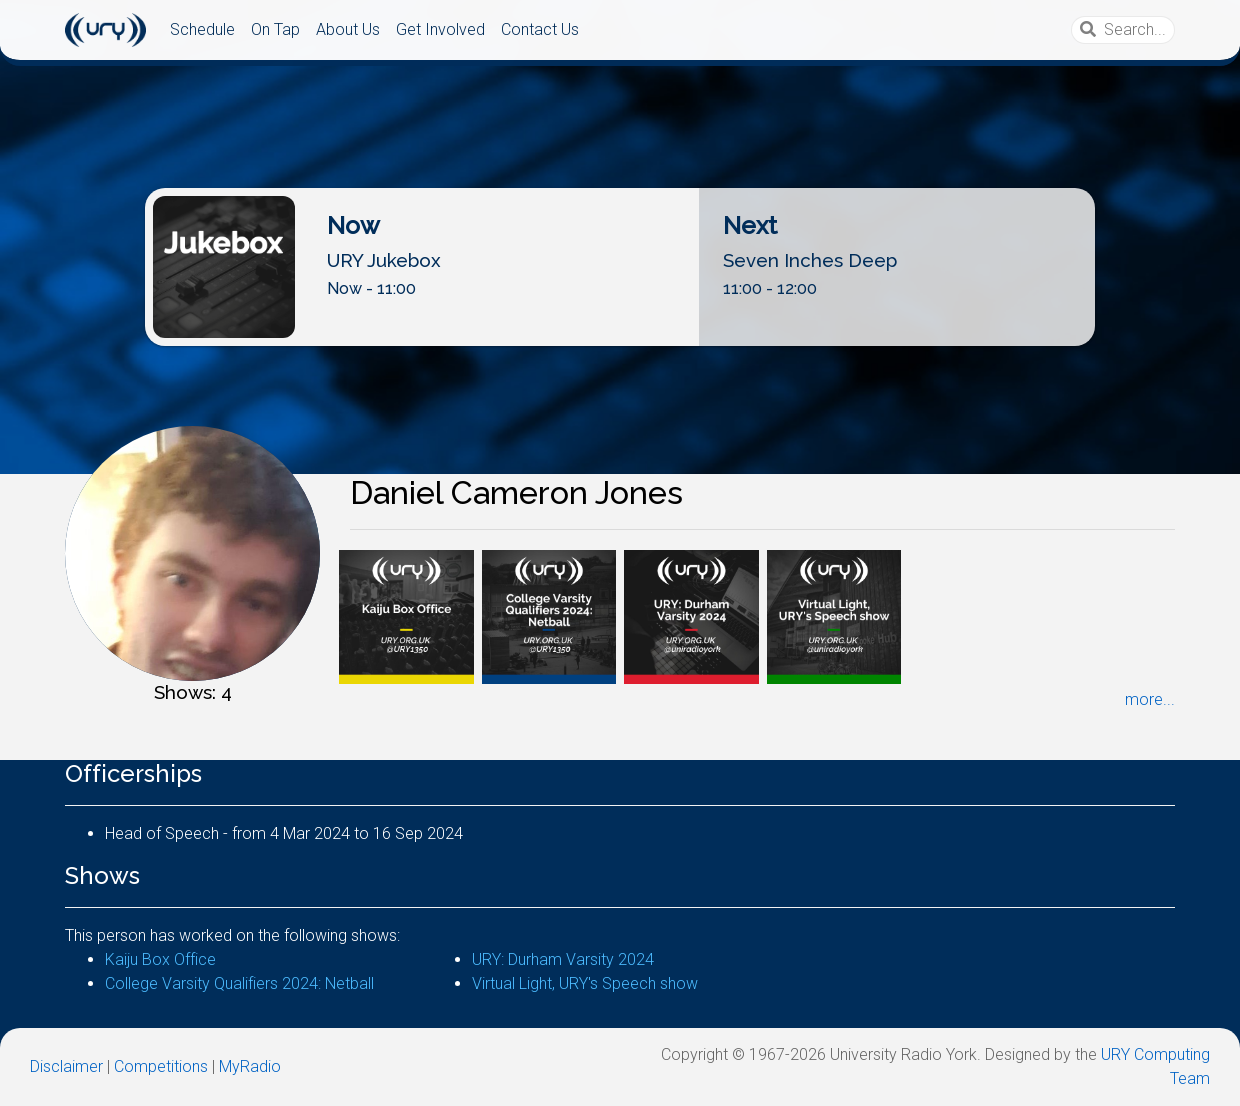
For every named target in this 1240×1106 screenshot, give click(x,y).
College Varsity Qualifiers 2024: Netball (239, 983)
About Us (348, 29)
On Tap (275, 29)
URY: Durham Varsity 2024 (563, 959)
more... (1150, 699)
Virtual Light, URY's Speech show (585, 983)
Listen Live (621, 329)
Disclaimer (66, 1066)
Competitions (161, 1066)
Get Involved (440, 29)
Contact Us (540, 29)
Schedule (202, 29)
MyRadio (250, 1066)
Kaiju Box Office (160, 959)
